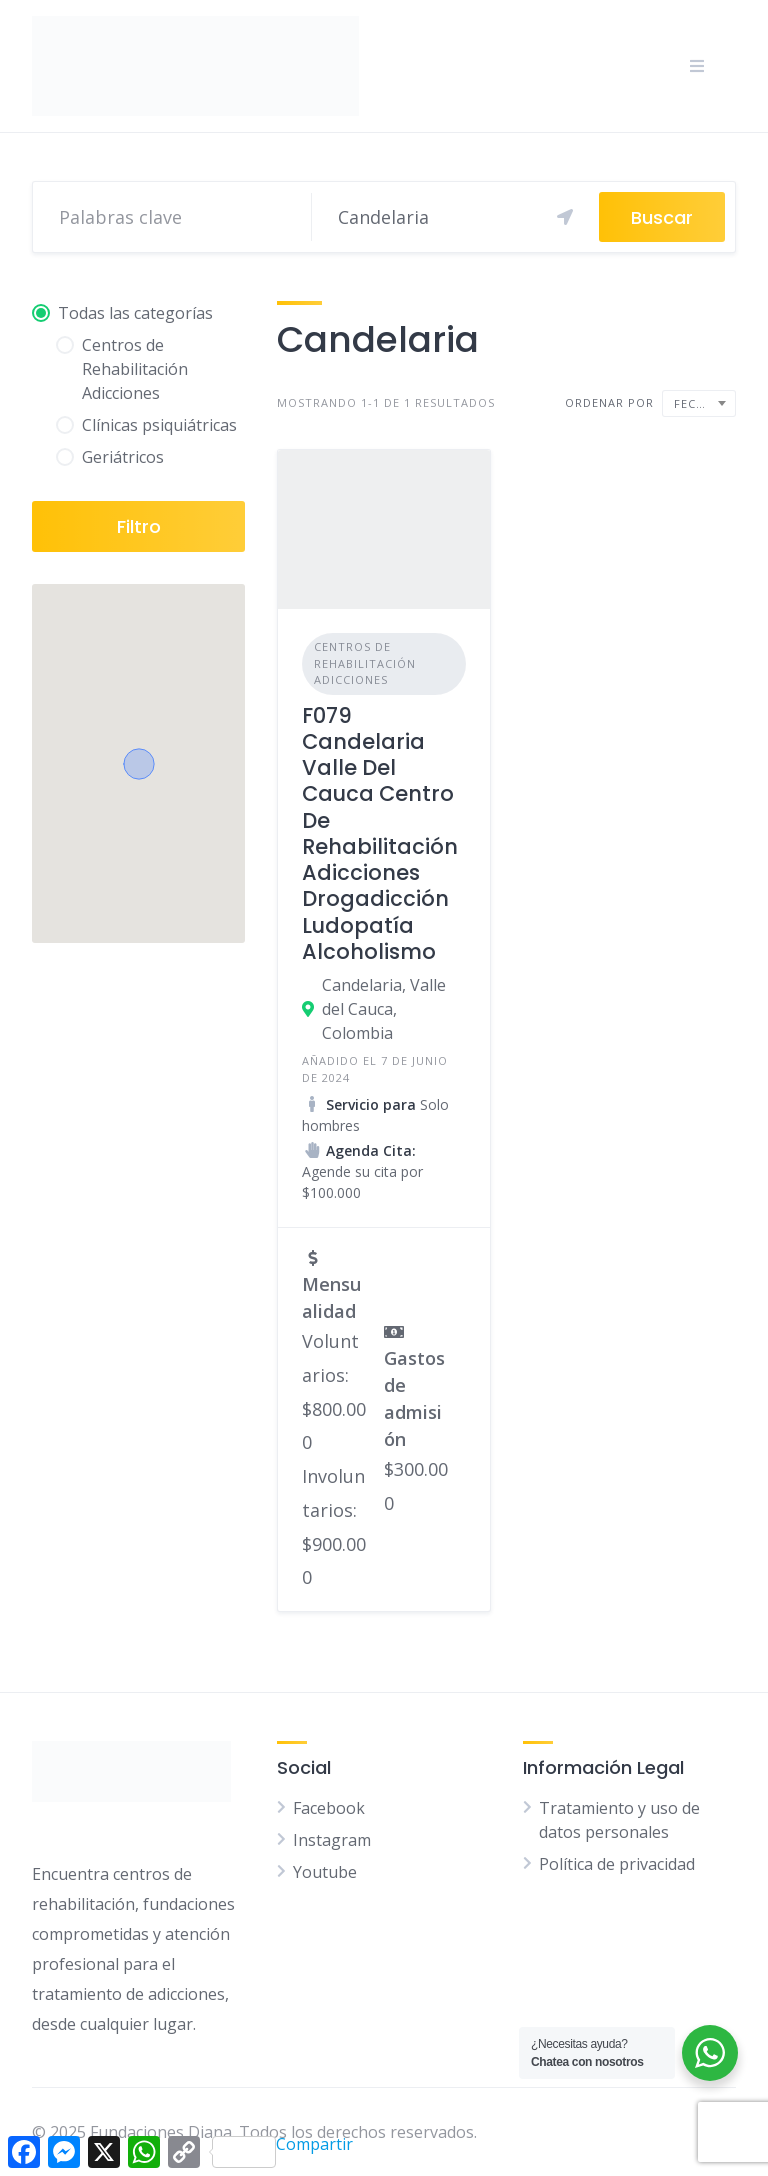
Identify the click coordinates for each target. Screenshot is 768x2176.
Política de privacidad (617, 1864)
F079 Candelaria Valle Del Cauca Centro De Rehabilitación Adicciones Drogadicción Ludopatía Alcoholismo (380, 833)
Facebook (329, 1808)
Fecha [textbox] (693, 403)
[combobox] (699, 403)
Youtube (325, 1872)
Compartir (282, 2150)
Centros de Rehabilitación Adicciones (365, 663)
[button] (139, 764)
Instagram (332, 1840)
